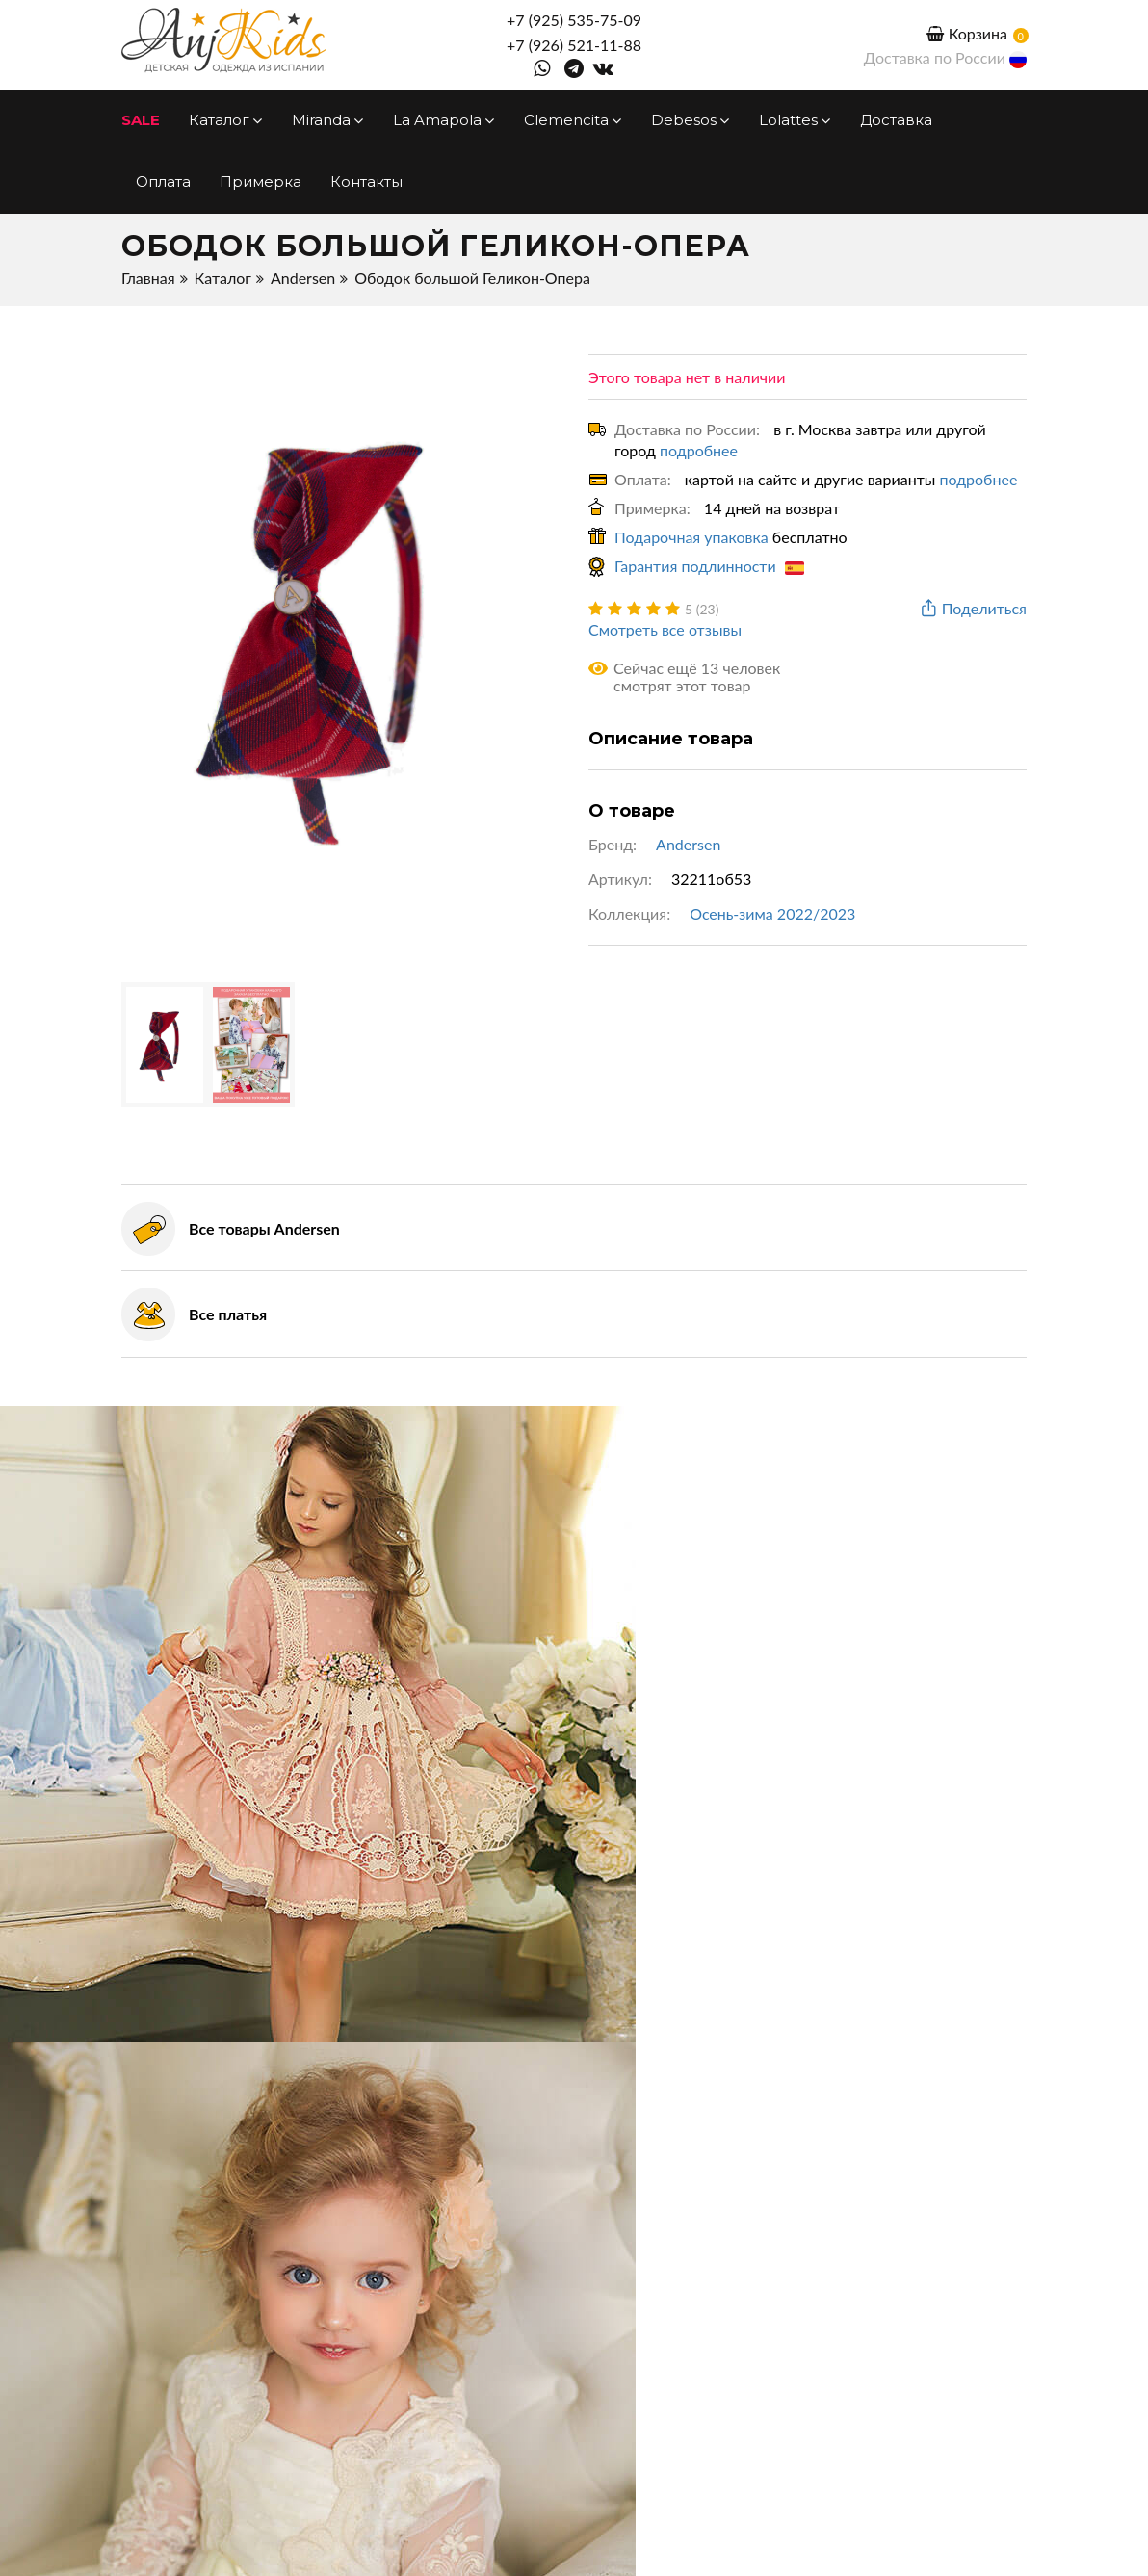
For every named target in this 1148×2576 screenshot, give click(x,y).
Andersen (303, 278)
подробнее (699, 450)
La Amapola (444, 120)
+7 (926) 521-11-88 (574, 45)
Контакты (366, 181)
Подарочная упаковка (691, 537)
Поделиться (972, 609)
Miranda (328, 120)
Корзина (966, 33)
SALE (140, 120)
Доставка (896, 120)
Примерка (260, 181)
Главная (148, 278)
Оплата (163, 181)
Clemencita (573, 120)
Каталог (226, 120)
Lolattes (795, 120)
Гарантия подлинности (709, 566)
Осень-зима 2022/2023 (772, 913)
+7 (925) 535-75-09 (574, 20)
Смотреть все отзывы (665, 629)
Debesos (690, 120)
